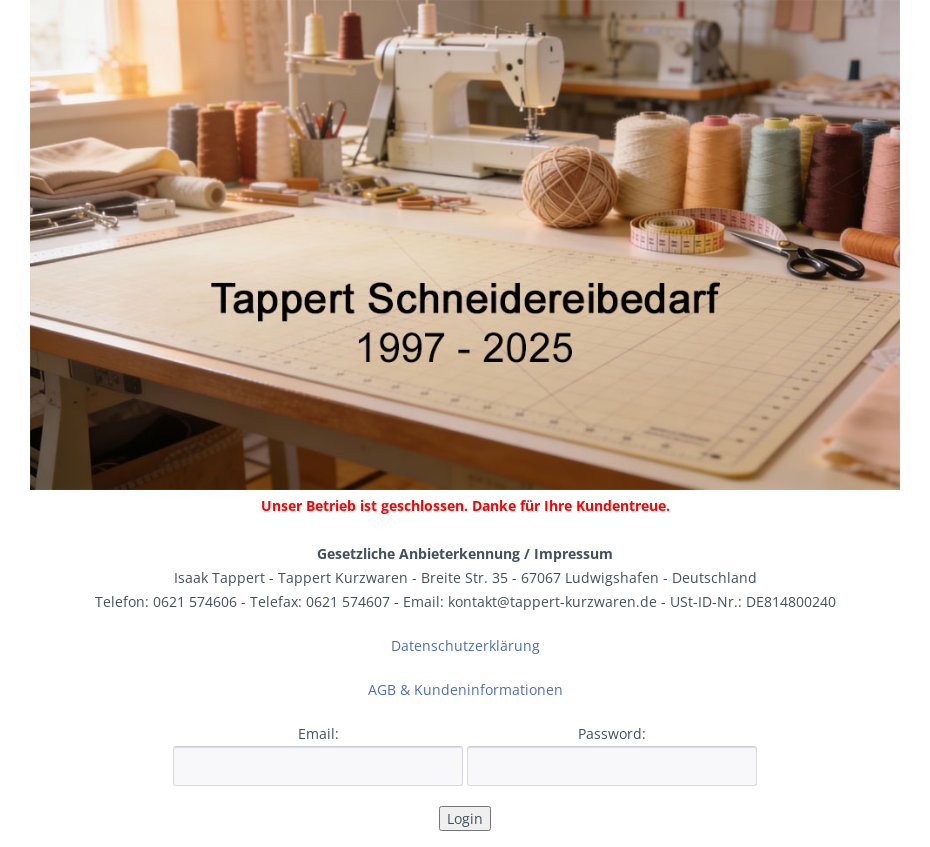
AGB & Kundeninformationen (465, 689)
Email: (318, 733)
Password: (612, 733)
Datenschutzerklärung (465, 645)
